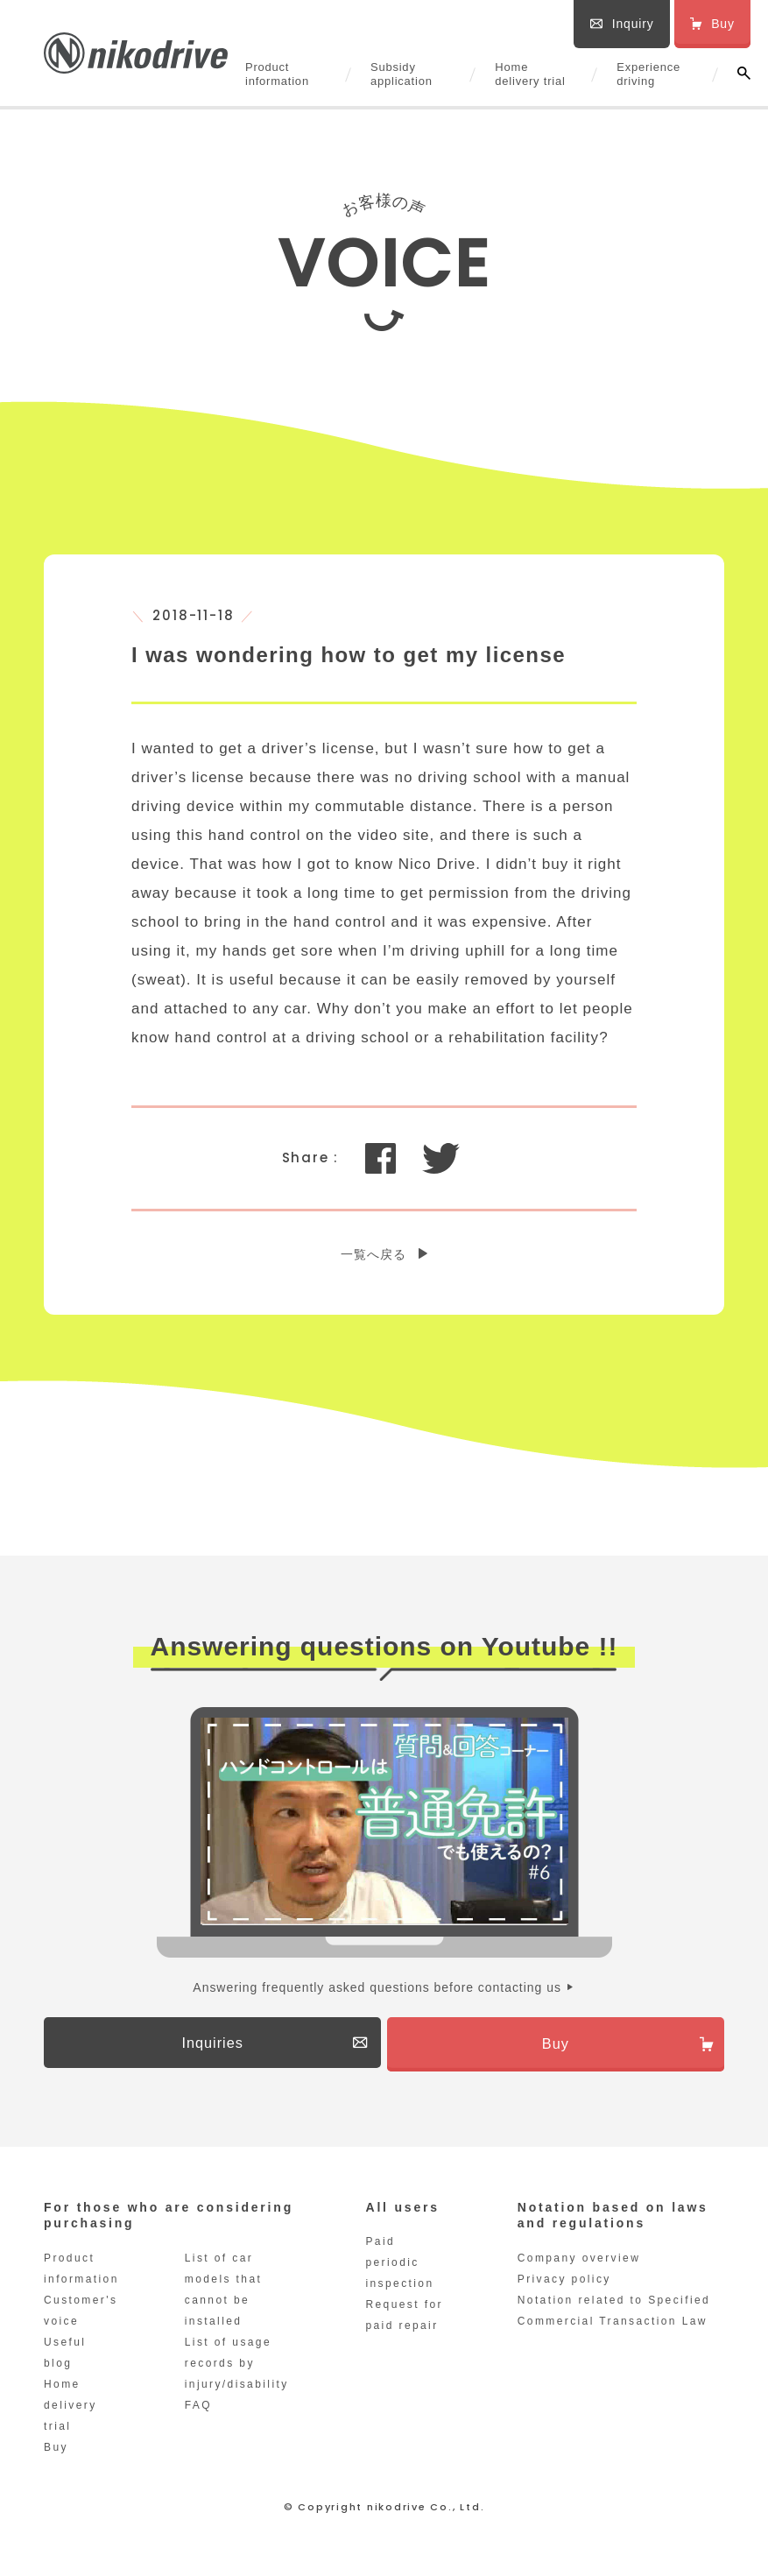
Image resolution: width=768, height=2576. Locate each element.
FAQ (198, 2412)
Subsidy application (401, 74)
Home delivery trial (530, 74)
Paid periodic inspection (399, 2269)
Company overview (579, 2265)
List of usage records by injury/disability (237, 2370)
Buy (56, 2454)
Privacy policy (564, 2286)
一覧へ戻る (373, 1254)
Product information (277, 74)
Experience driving (648, 74)
